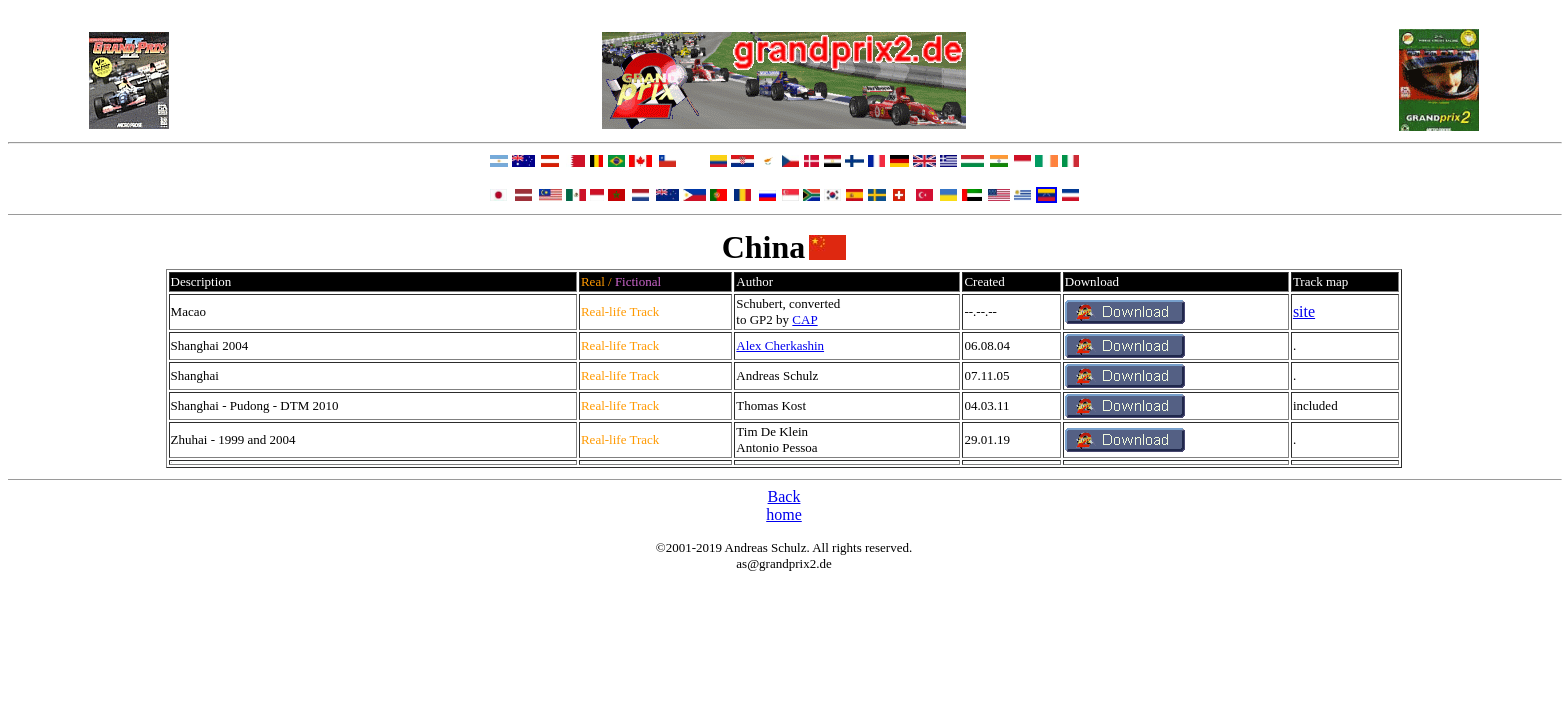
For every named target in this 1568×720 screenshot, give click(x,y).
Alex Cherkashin (780, 345)
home (784, 514)
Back (784, 496)
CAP (804, 319)
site (1304, 311)
